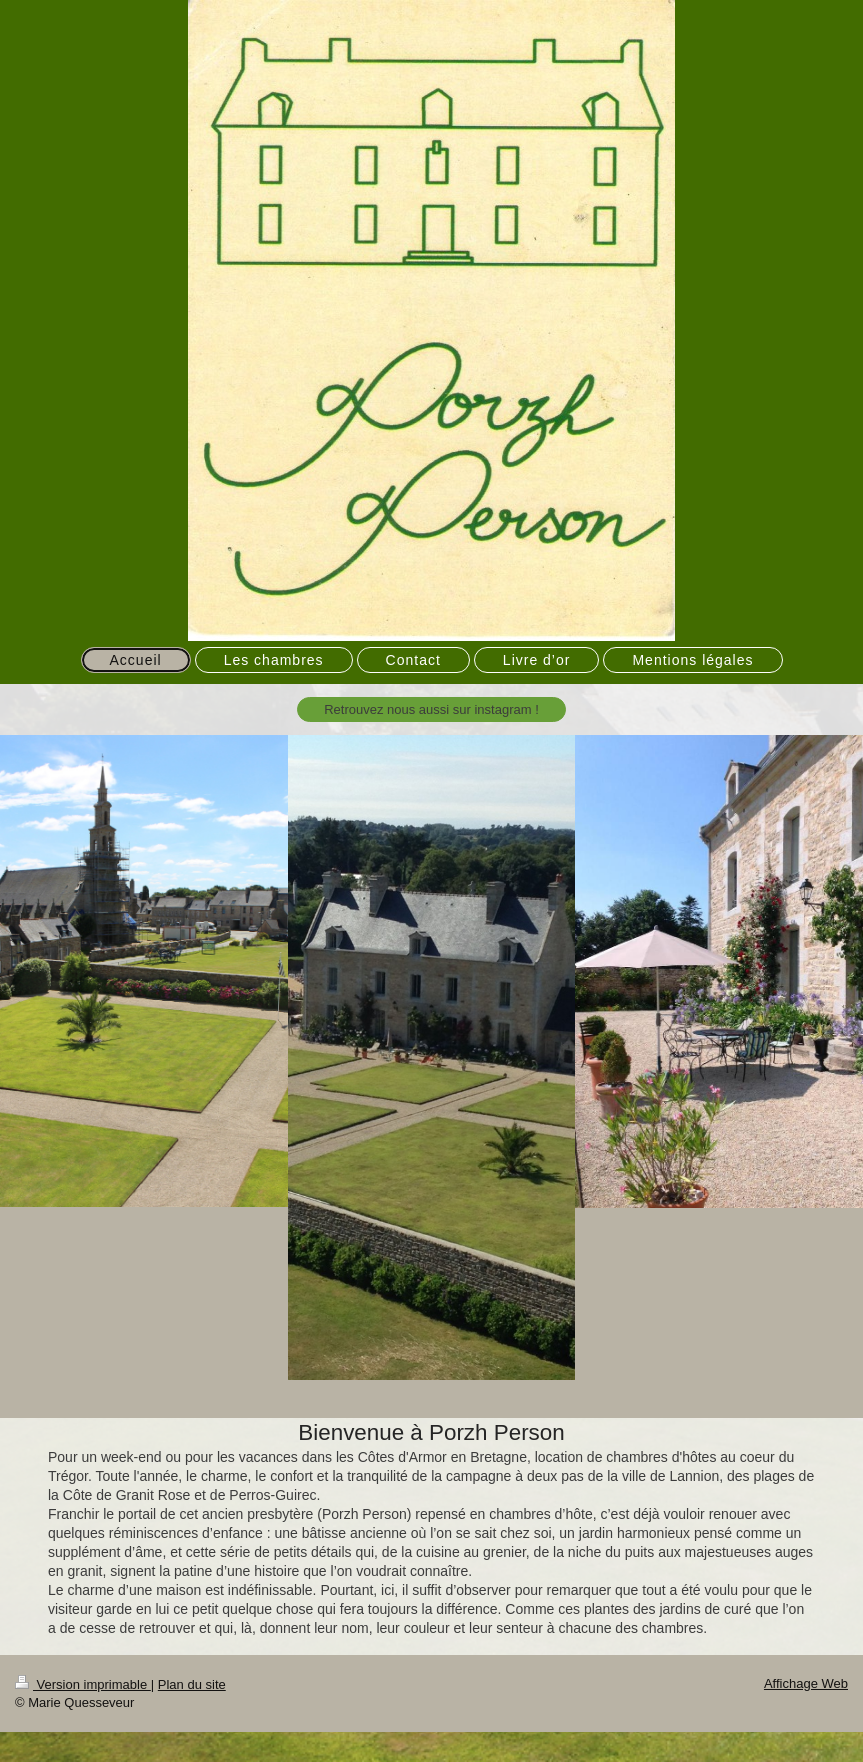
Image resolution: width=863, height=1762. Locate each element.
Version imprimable (83, 1684)
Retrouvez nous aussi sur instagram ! (431, 709)
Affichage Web (806, 1683)
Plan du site (192, 1684)
